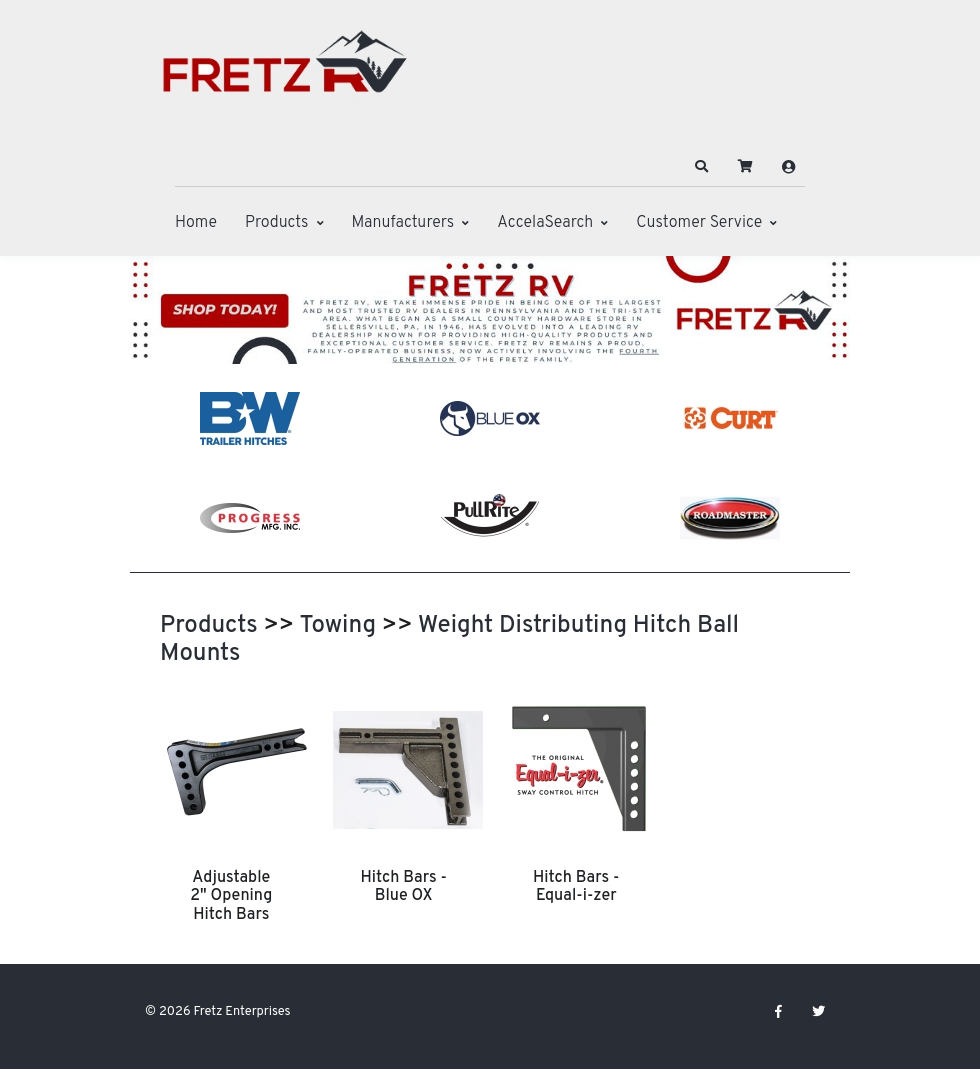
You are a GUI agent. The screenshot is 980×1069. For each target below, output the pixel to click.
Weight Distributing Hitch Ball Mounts (449, 640)
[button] (702, 167)
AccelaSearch (545, 223)
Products (276, 223)
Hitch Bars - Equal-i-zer (576, 887)
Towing (337, 626)
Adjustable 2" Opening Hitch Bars (231, 896)
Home (196, 223)
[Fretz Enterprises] (285, 72)
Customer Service (699, 223)
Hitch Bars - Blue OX (404, 887)
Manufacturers (403, 223)
